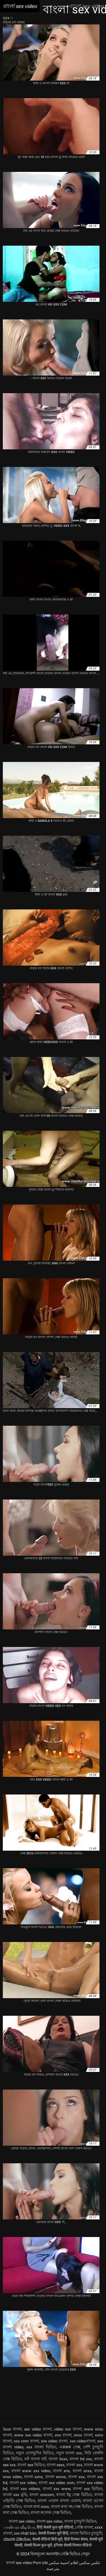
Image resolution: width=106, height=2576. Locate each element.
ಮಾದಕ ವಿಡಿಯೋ (17, 2539)
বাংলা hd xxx (81, 2459)
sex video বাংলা (37, 2429)
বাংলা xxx (76, 2476)
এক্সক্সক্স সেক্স (69, 2447)
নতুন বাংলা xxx (69, 2453)
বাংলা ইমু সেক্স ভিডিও (74, 2494)
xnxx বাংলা (83, 2435)
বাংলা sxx (74, 2465)
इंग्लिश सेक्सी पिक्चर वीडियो (73, 2545)
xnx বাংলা (63, 2435)
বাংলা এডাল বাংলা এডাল (59, 2500)
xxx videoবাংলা (82, 2441)
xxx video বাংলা (54, 2441)
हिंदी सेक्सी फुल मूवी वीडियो (55, 2527)
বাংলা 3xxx (58, 2459)
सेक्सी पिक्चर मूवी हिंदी (53, 2533)
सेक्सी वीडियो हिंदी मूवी (47, 2539)
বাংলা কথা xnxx (36, 2506)
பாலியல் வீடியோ (19, 2527)
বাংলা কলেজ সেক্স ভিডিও (51, 2512)
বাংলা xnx (61, 2470)
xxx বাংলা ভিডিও (41, 2447)
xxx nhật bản (25, 2533)
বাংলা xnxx (82, 2470)
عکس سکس (89, 2562)
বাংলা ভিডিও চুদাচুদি (86, 2533)
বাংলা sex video (22, 2521)
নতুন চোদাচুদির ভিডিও (35, 2453)
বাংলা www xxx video (30, 2470)
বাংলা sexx (55, 2465)
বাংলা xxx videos (25, 2488)
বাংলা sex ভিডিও (31, 2465)
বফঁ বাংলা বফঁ (35, 2459)
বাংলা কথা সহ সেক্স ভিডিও (71, 2506)
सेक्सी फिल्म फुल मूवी (38, 2545)
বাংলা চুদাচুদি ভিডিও (80, 2521)
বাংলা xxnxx (55, 2476)
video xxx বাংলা (67, 2429)
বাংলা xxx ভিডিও (87, 2488)
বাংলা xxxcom (41, 2494)
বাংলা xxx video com (56, 2482)
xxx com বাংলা (26, 2441)
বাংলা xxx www (56, 2488)
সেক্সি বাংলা (84, 2527)
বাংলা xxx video (23, 2482)
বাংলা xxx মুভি (15, 2494)
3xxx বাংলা (12, 2429)
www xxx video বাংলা (33, 2435)
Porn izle (40, 2562)
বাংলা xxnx (33, 2476)
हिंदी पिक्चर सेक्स (76, 2539)
